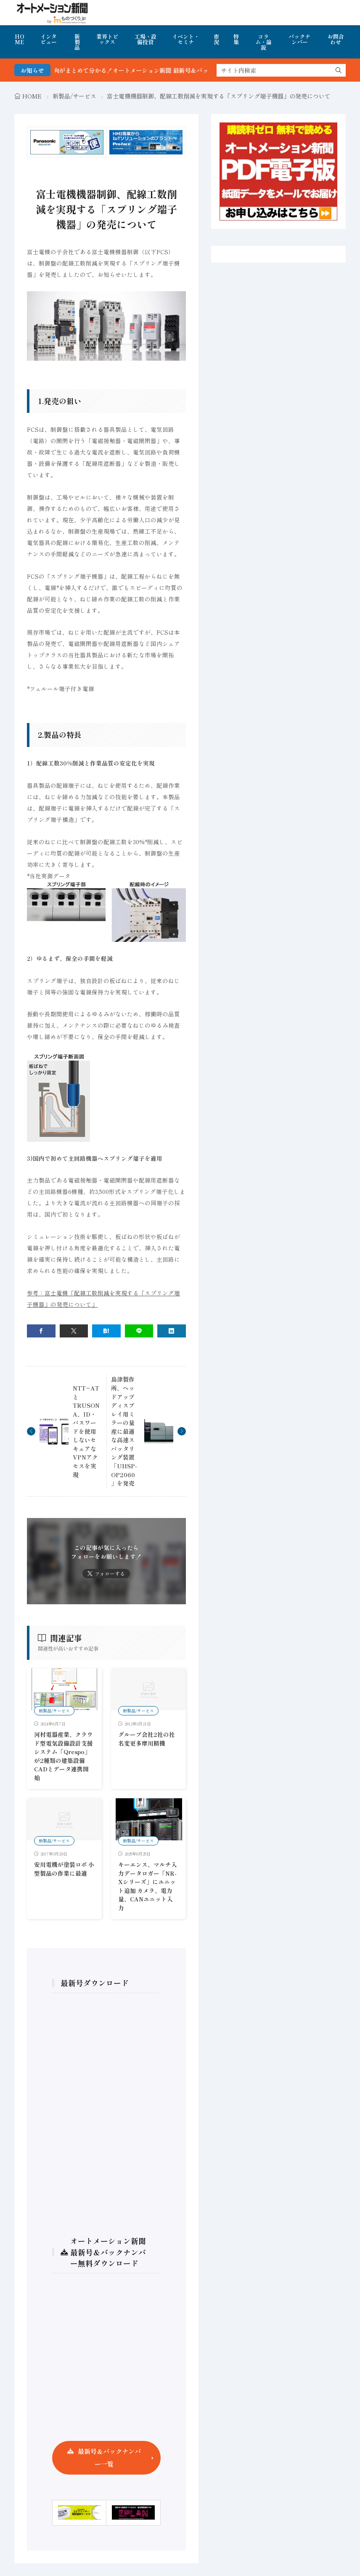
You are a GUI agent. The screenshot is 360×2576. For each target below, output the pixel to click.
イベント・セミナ (185, 39)
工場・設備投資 (145, 39)
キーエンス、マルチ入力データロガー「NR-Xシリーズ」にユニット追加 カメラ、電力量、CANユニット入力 (147, 1886)
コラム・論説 (263, 41)
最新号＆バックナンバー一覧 (109, 2457)
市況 (216, 39)
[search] (338, 70)
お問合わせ (336, 39)
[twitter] (74, 1330)
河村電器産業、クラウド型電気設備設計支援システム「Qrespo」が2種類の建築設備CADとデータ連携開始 (63, 1756)
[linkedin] (171, 1330)
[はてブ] (106, 1330)
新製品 (77, 41)
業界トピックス (107, 39)
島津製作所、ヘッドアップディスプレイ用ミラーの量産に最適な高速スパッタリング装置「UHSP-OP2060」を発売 (124, 1431)
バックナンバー (299, 39)
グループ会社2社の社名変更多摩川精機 (146, 1738)
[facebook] (41, 1330)
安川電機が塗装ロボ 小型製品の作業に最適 (64, 1868)
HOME (19, 39)
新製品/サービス (74, 96)
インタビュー (48, 39)
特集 (236, 39)
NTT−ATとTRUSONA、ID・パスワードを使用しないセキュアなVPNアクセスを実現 (86, 1431)
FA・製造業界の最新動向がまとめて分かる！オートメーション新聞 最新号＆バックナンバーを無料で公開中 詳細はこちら (181, 70)
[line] (139, 1330)
